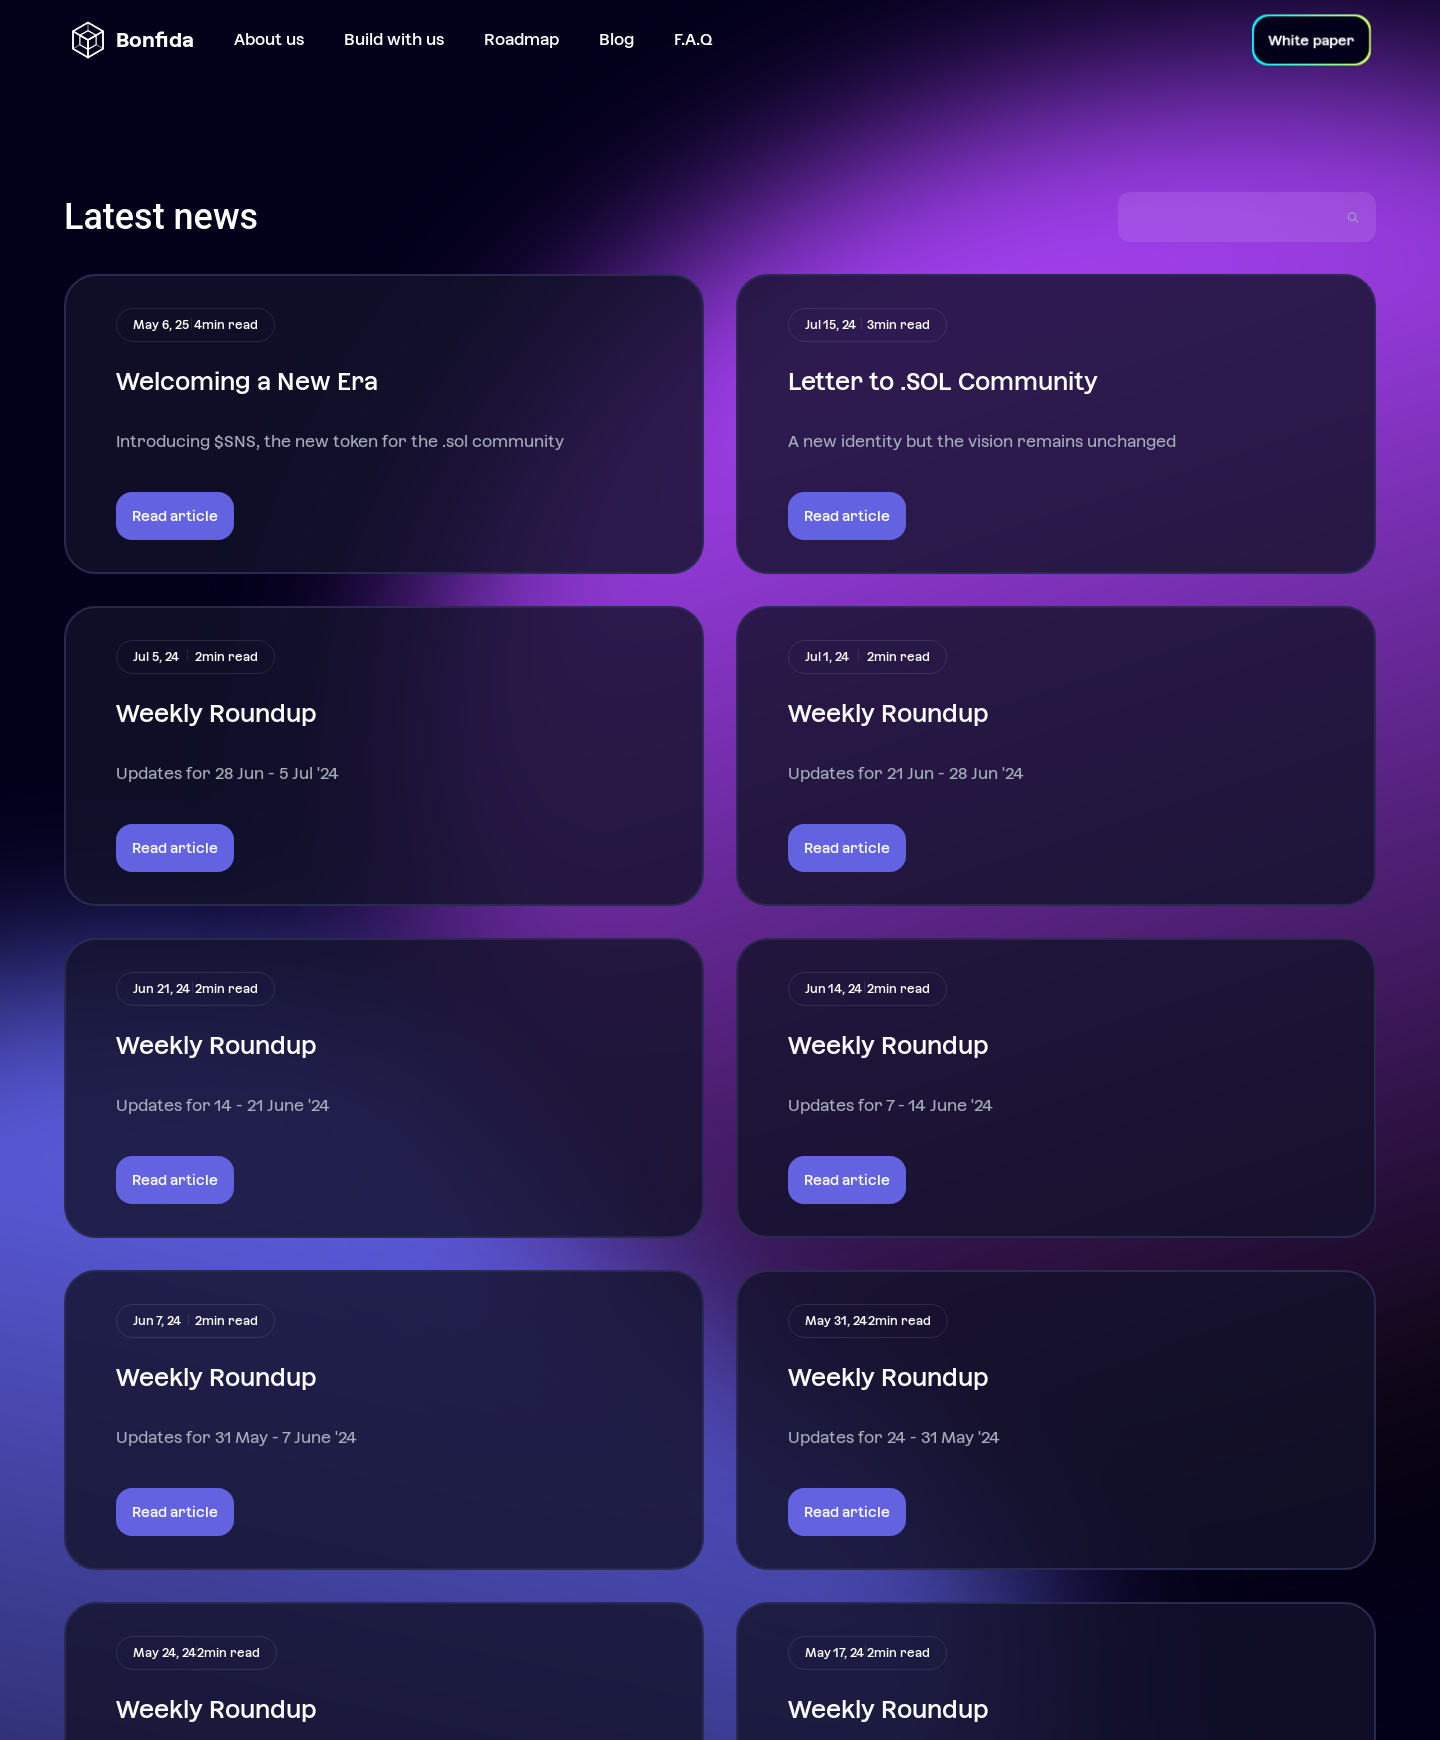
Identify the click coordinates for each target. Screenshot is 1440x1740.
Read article (175, 515)
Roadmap (521, 39)
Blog (616, 39)
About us (269, 39)
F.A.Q (693, 39)
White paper (1312, 40)
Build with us (394, 39)
